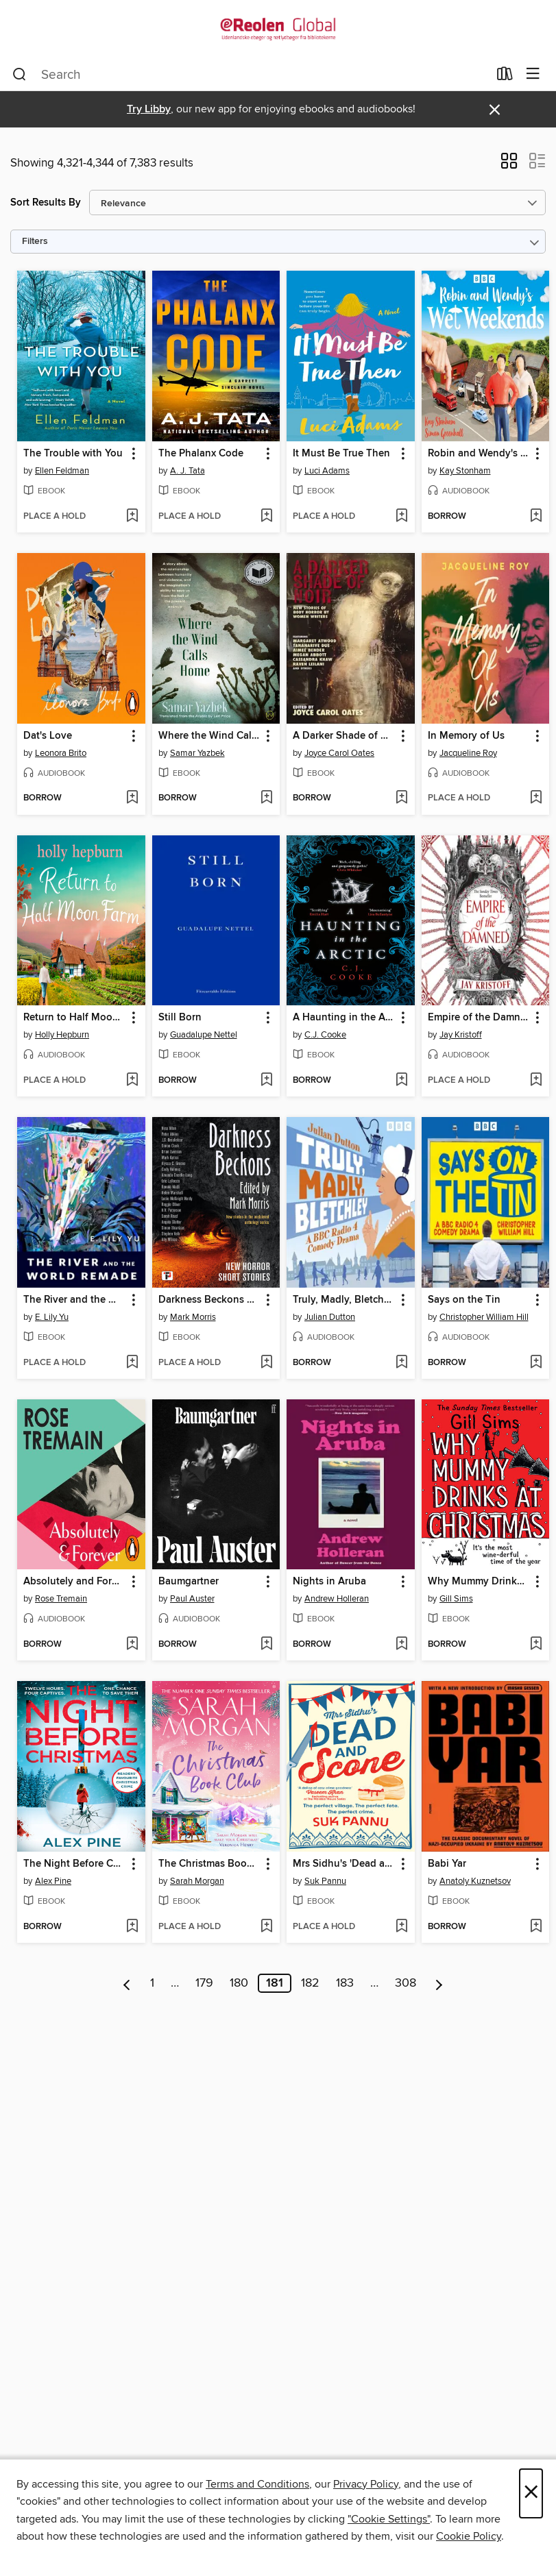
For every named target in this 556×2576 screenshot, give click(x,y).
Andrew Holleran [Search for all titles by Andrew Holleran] (336, 1598)
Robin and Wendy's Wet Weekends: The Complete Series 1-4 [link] (479, 453)
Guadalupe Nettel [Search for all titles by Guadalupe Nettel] (203, 1034)
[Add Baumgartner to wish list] (266, 1645)
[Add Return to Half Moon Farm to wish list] (132, 1081)
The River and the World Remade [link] (74, 1300)
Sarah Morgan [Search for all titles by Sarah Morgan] (197, 1881)
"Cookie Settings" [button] (389, 2519)
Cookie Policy (468, 2536)
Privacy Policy (365, 2484)
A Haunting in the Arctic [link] (344, 1017)
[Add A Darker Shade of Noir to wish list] (401, 798)
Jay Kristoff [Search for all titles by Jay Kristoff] (460, 1034)
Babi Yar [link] (447, 1864)
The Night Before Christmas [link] (74, 1864)
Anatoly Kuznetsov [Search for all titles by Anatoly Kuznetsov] (475, 1881)
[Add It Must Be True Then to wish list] (401, 517)
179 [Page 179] (204, 1983)
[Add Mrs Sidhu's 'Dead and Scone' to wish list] (401, 1927)
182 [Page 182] (310, 1983)
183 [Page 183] (345, 1983)
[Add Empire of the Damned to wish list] (535, 1081)
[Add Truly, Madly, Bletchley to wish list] (401, 1363)
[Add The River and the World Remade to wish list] (132, 1363)
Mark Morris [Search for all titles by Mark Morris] (193, 1317)
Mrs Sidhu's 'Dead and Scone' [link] (344, 1864)
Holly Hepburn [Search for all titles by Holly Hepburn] (62, 1034)
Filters (35, 241)
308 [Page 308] (405, 1983)
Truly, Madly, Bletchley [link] (344, 1300)
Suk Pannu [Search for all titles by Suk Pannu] (325, 1881)
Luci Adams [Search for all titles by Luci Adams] (327, 470)
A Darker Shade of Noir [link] (344, 736)
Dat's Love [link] (47, 736)
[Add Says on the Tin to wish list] (535, 1363)
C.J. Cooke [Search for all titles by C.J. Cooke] (325, 1034)
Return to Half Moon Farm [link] (74, 1017)
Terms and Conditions (257, 2484)
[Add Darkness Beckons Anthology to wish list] (266, 1363)
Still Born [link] (180, 1017)
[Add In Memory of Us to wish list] (535, 798)
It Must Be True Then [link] (341, 453)
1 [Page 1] (152, 1983)
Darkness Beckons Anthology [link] (209, 1300)
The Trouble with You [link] (73, 453)
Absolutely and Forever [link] (74, 1581)
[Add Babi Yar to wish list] (535, 1927)
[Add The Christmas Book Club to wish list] (266, 1927)
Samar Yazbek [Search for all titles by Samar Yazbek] (197, 753)
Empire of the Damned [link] (479, 1017)
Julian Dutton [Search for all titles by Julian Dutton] (329, 1317)
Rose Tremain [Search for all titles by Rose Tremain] (61, 1598)
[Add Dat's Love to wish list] (132, 798)
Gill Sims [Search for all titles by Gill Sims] (456, 1598)
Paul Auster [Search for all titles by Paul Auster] (192, 1598)
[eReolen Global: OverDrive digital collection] (278, 29)
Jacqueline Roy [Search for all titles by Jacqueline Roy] (468, 753)
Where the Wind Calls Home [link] (209, 736)
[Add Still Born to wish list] (266, 1081)
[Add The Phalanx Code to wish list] (266, 517)
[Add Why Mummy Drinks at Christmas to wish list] (535, 1645)
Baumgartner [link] (188, 1581)
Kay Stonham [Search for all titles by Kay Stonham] (465, 470)
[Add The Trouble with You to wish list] (132, 517)
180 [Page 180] (239, 1983)
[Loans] (505, 76)
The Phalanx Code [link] (200, 453)
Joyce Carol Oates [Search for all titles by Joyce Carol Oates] (339, 753)
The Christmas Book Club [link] (209, 1864)
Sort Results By (45, 202)
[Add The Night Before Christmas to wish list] (132, 1927)
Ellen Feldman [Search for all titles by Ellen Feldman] (62, 470)
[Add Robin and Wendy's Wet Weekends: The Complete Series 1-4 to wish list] (535, 517)
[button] (509, 165)
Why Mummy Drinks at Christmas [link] (479, 1581)
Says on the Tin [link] (464, 1300)
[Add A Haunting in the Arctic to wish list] (401, 1081)
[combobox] (250, 74)
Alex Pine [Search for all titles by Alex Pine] (53, 1881)
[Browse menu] (533, 74)
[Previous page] (127, 1983)
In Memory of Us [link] (466, 736)
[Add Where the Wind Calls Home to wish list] (266, 798)
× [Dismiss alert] (494, 110)
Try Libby (149, 109)
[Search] (19, 75)
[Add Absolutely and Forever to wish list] (132, 1645)
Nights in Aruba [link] (329, 1581)
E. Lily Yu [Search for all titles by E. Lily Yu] (52, 1317)
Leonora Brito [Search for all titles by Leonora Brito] (60, 753)
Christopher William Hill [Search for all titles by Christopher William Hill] (484, 1317)
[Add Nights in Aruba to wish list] (401, 1645)
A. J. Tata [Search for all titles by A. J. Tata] (187, 470)
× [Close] (531, 2493)
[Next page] (439, 1983)
